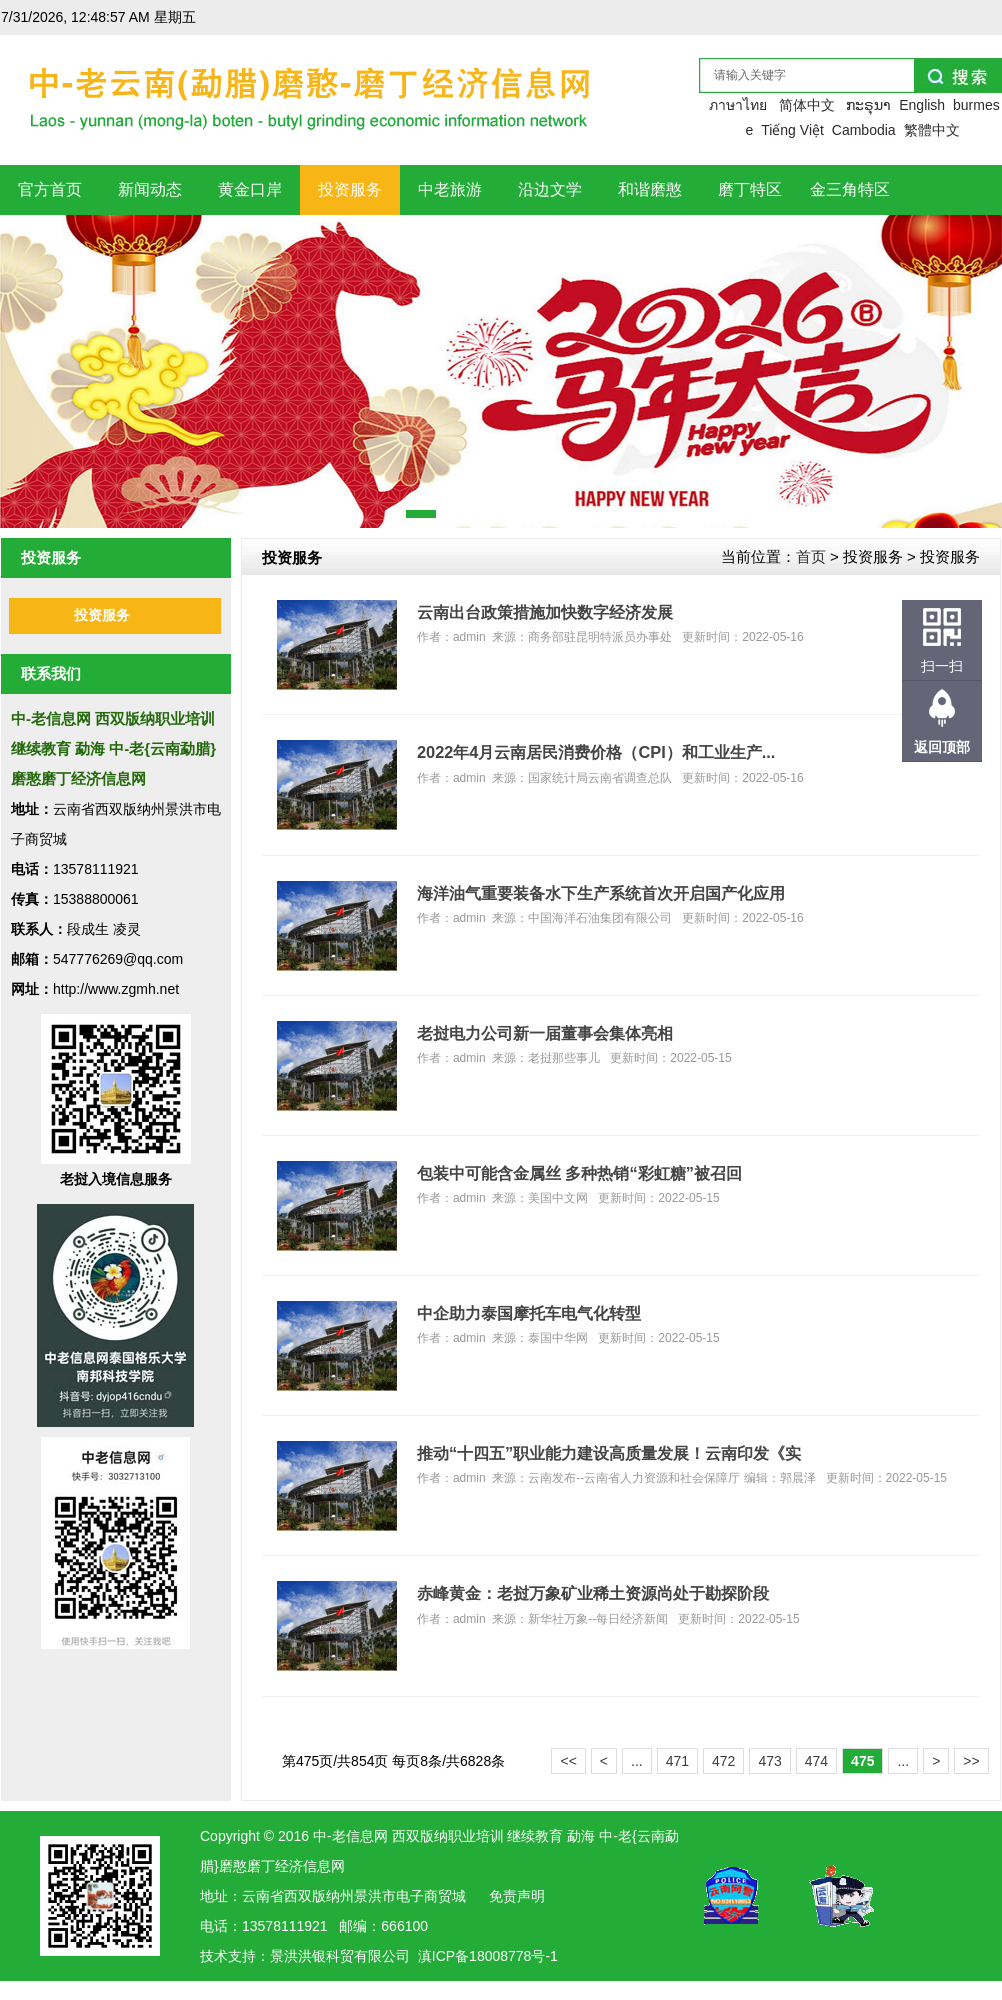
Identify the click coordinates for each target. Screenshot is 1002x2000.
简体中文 (807, 105)
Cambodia (864, 130)
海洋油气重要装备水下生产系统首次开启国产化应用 (601, 893)
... (637, 1761)
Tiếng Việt (792, 130)
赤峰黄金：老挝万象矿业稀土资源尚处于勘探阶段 (593, 1593)
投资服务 (102, 615)
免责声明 (517, 1896)
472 (723, 1761)
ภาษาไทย (738, 105)
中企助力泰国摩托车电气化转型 (529, 1313)
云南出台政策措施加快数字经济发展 (545, 612)
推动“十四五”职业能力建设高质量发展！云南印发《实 (609, 1453)
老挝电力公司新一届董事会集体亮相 (545, 1033)
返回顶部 (942, 747)
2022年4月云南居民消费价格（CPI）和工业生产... (596, 752)
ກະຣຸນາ (868, 105)
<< (568, 1761)
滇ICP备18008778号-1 (488, 1956)
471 (677, 1761)
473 (769, 1761)
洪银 (312, 1956)
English (922, 105)
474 (816, 1761)
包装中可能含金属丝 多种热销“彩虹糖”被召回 (579, 1173)
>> (971, 1761)
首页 (811, 556)
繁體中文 (932, 130)
